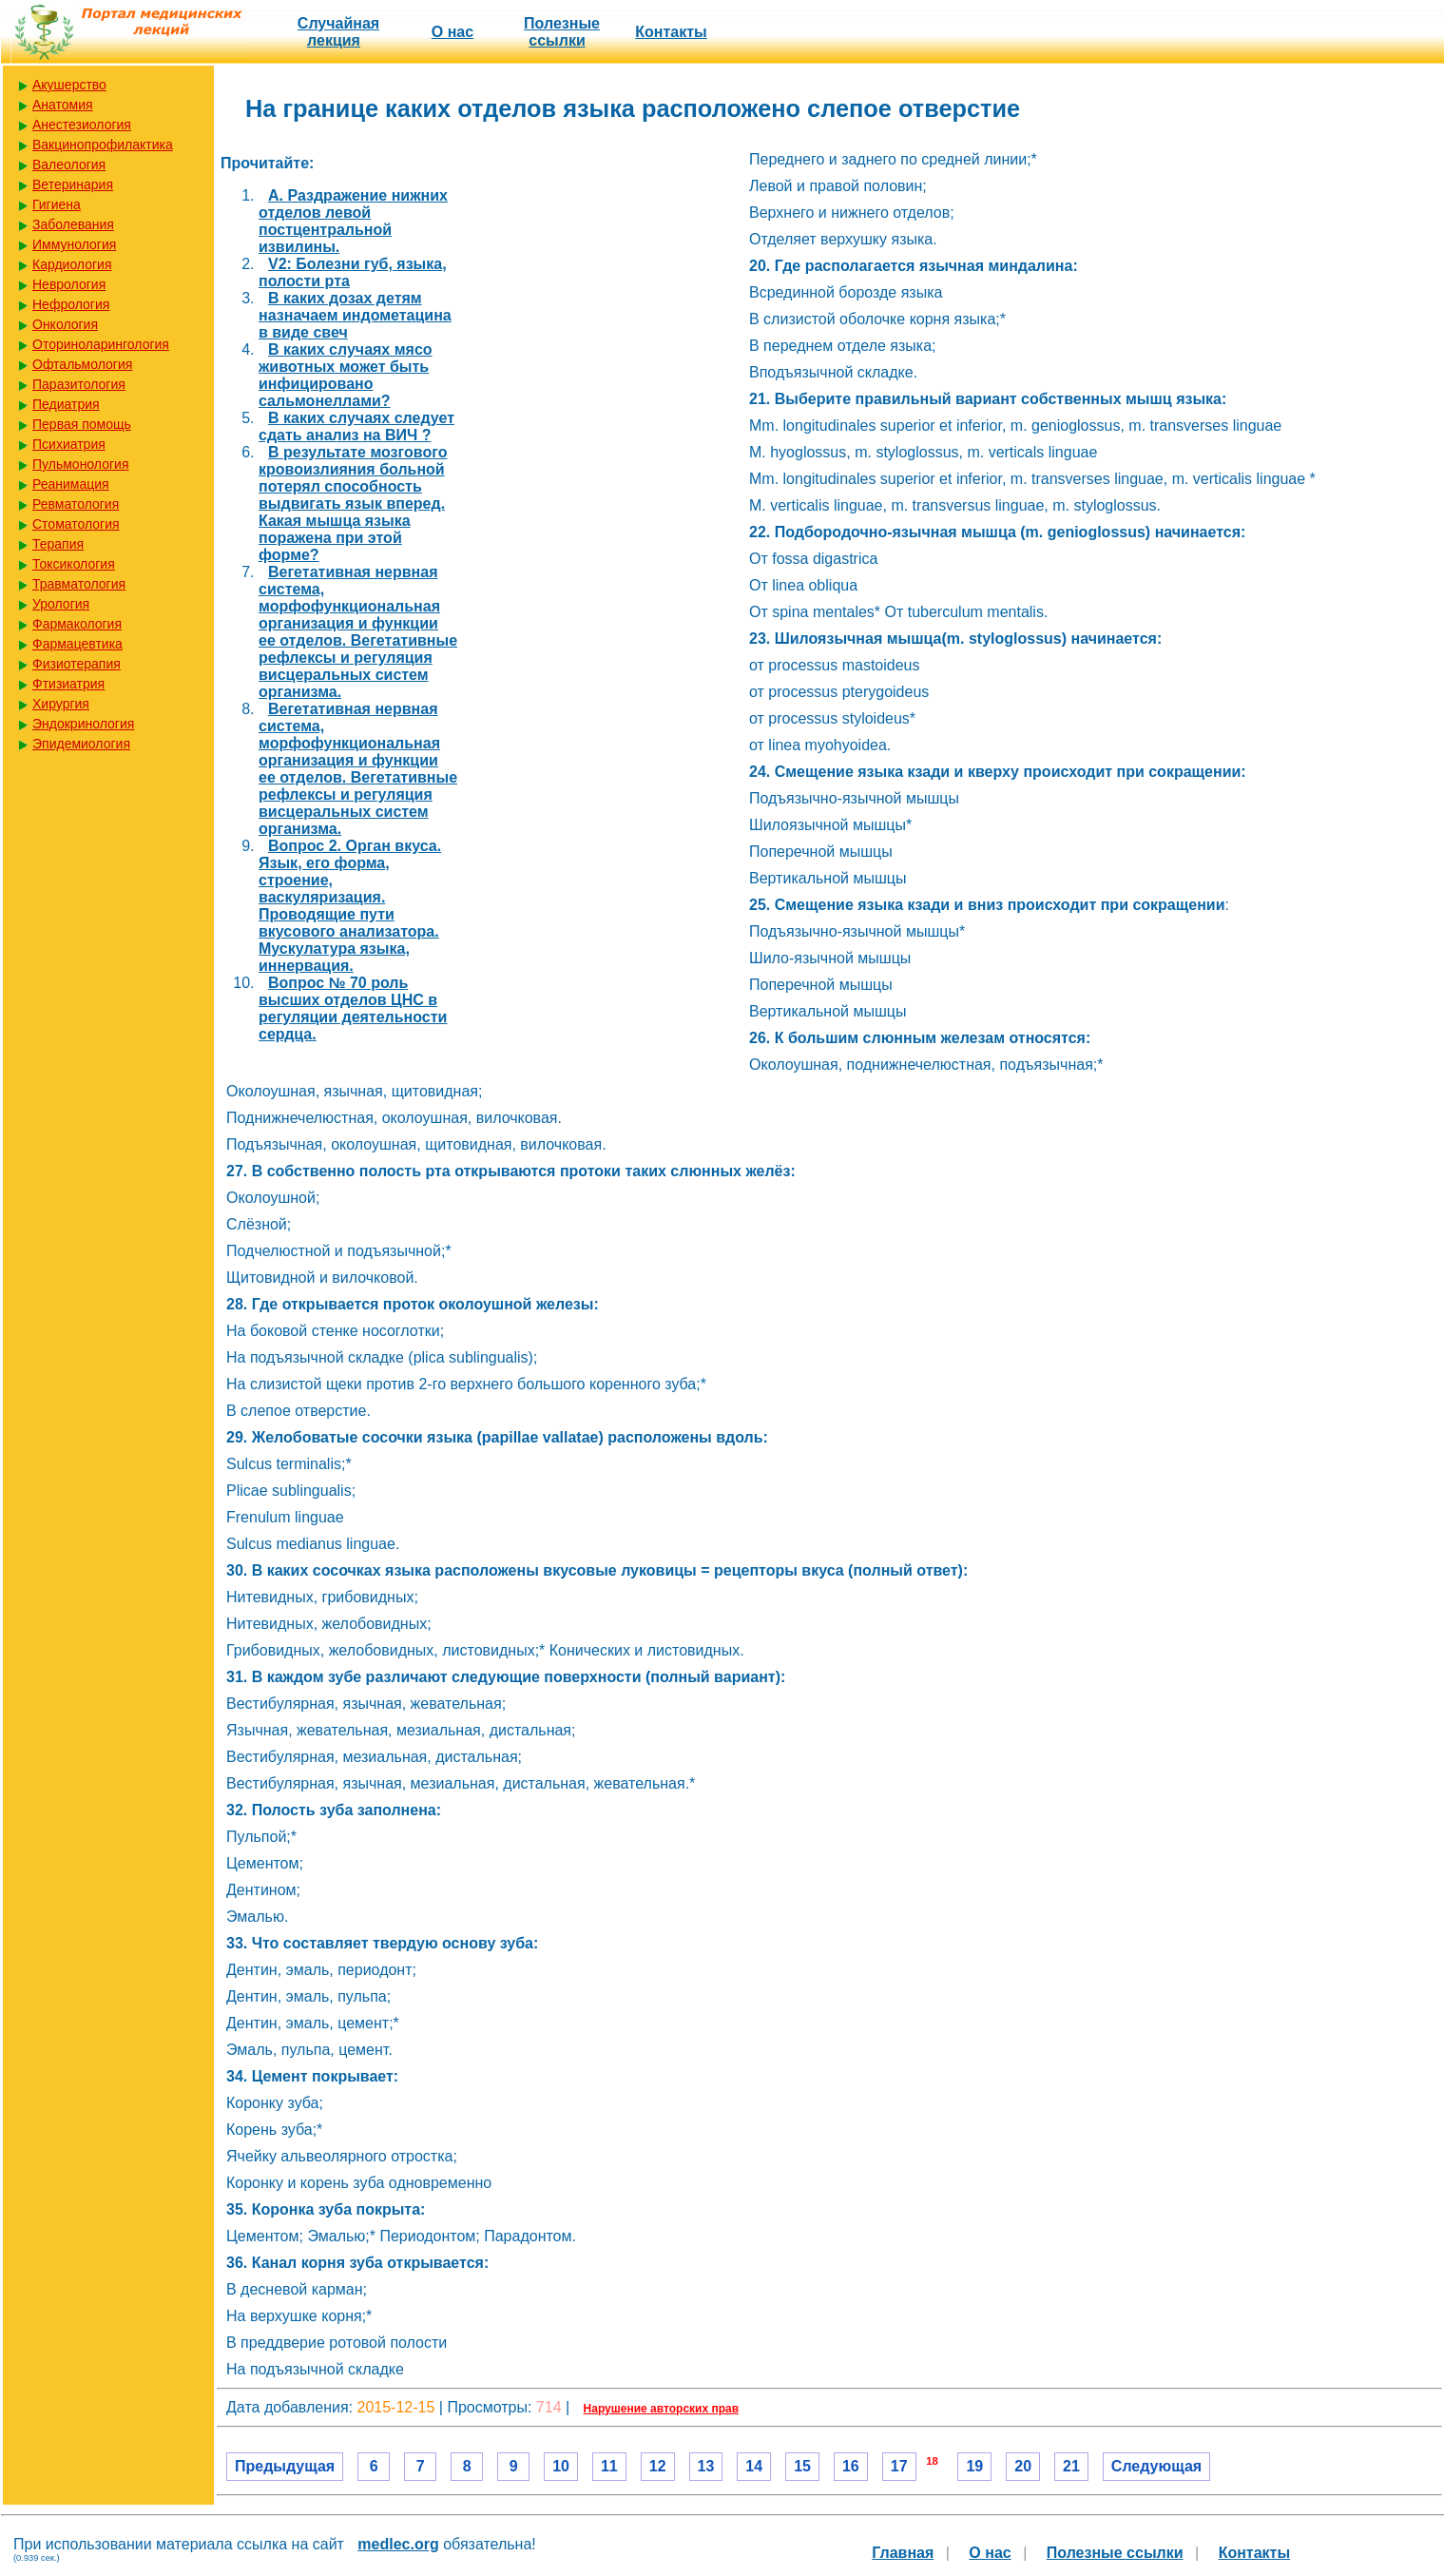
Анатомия (62, 104)
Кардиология (72, 264)
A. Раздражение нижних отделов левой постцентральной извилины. (353, 221)
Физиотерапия (76, 663)
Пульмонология (80, 464)
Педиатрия (66, 404)
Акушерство (69, 84)
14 (753, 2466)
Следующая (1156, 2466)
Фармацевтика (77, 643)
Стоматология (76, 524)
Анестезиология (81, 124)
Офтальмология (82, 364)
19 (974, 2466)
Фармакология (77, 623)
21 (1071, 2466)
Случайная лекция (338, 31)
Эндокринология (83, 723)
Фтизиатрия (68, 683)
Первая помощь (81, 424)
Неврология (69, 284)
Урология (60, 603)
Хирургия (60, 703)
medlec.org (397, 2544)
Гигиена (56, 204)
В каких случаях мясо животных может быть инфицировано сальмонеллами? (346, 375)
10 (560, 2466)
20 (1022, 2466)
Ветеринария (72, 184)
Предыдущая (285, 2466)
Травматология (78, 583)
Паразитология (78, 384)
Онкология (65, 324)
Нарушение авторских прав (661, 2408)
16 (850, 2466)
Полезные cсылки (562, 31)
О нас (452, 32)
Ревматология (75, 504)
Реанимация (70, 484)
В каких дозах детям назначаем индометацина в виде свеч (355, 315)
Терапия (58, 544)
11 (609, 2466)
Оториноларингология (100, 344)
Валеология (69, 164)
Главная (903, 2553)
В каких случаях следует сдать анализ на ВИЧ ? (356, 426)
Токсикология (73, 563)
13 (706, 2466)
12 (657, 2466)
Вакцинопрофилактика (102, 144)
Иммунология (74, 244)
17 (899, 2466)
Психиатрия (69, 444)
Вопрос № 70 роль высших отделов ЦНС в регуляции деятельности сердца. (353, 1008)
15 (802, 2466)
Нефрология (70, 304)
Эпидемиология (81, 743)
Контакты (670, 32)
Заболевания (73, 224)
